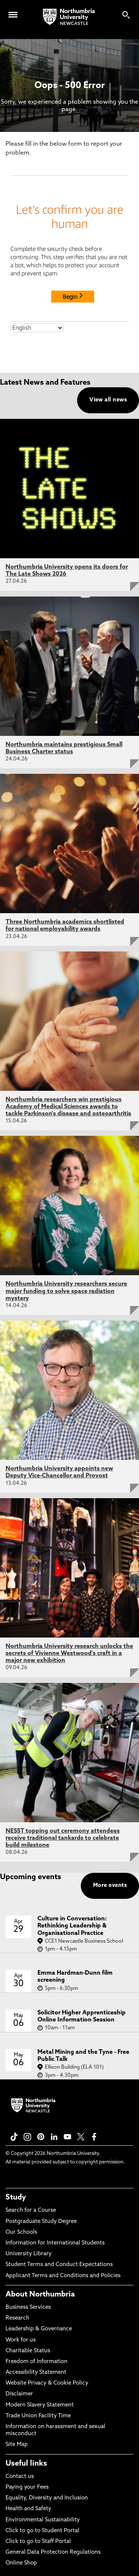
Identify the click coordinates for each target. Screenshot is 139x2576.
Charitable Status (28, 2351)
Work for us (21, 2340)
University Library (29, 2254)
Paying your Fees (27, 2487)
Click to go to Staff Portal (38, 2541)
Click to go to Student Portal (42, 2531)
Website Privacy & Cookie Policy (47, 2383)
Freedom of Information (36, 2362)
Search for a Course (31, 2210)
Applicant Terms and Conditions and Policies (63, 2276)
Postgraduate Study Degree (41, 2221)
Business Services (28, 2307)
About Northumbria (40, 2294)
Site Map (17, 2444)
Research (17, 2318)
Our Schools (21, 2232)
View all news (108, 400)
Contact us (20, 2476)
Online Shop (21, 2563)
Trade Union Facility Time (38, 2416)
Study (16, 2197)
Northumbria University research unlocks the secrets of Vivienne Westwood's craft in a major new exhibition (69, 1653)
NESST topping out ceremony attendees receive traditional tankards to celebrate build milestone (63, 1838)
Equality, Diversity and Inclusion (47, 2498)
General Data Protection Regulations (53, 2552)
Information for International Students (55, 2243)
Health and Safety (28, 2509)
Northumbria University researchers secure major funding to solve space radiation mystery (66, 1291)
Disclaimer (19, 2394)
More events (110, 1885)
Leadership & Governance (39, 2329)
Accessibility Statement (36, 2372)
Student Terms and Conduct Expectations (59, 2265)
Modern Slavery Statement (40, 2405)
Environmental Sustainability (43, 2520)
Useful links (26, 2463)
